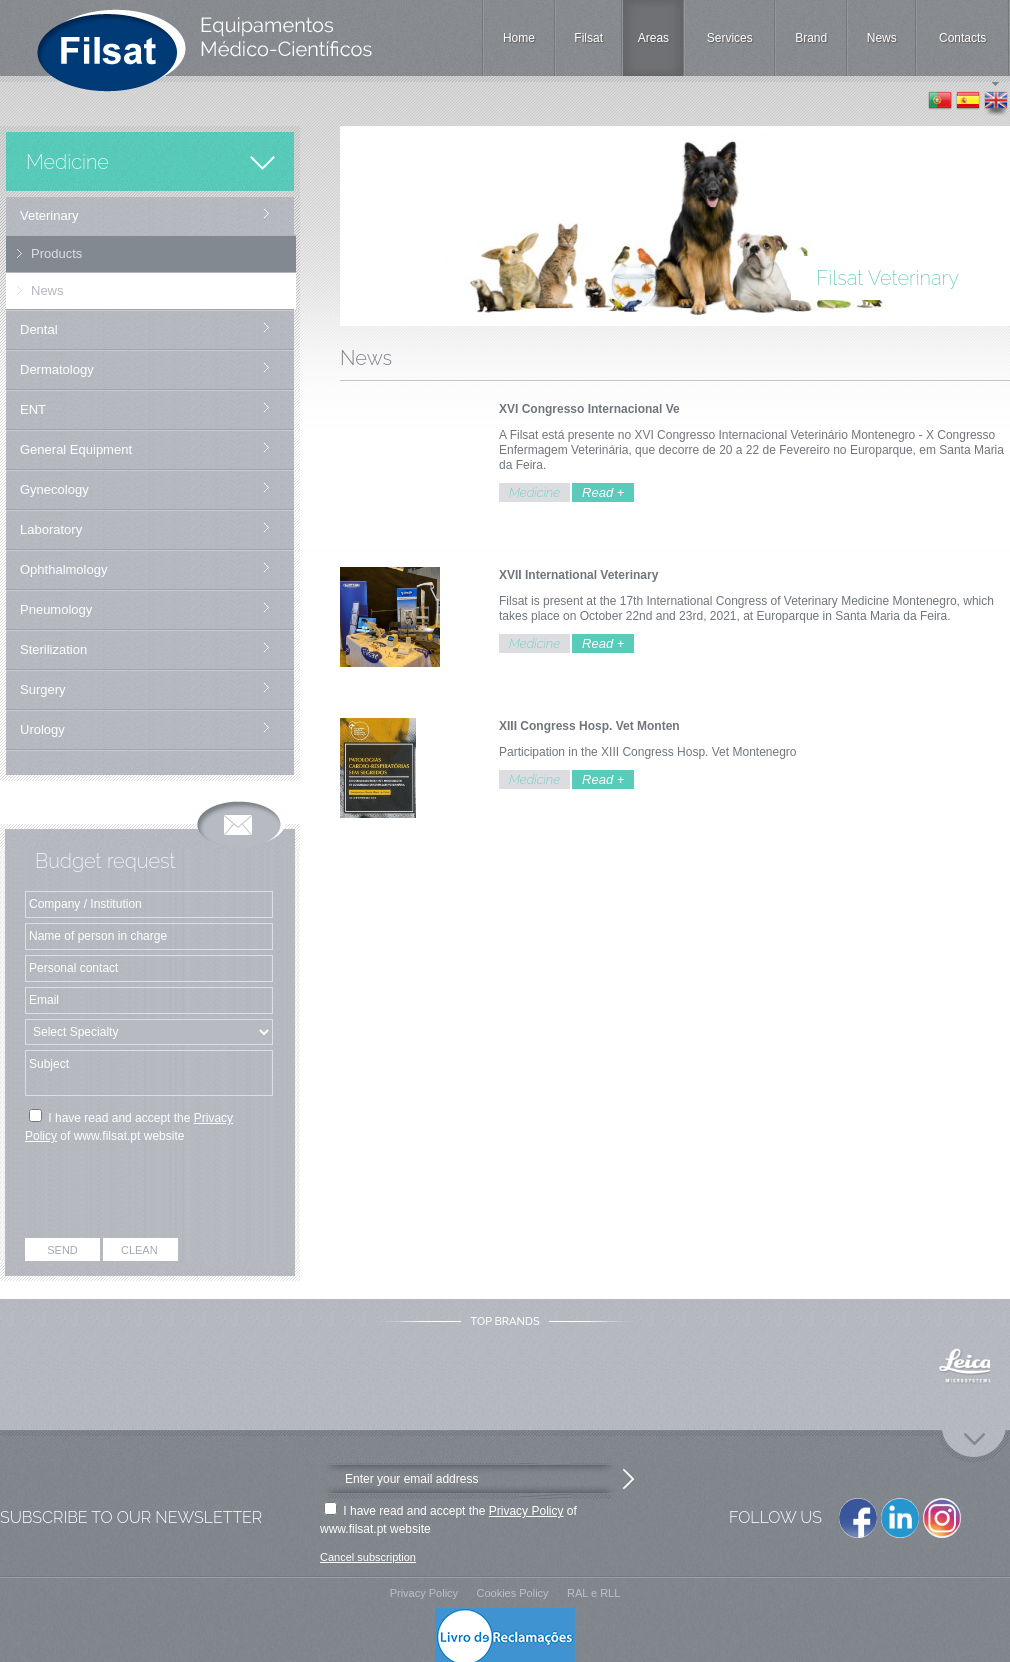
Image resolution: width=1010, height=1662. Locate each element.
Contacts (962, 38)
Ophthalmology (63, 569)
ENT (33, 409)
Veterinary (49, 215)
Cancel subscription (368, 1557)
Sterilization (53, 649)
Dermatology (57, 369)
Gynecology (54, 489)
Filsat (588, 38)
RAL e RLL (593, 1593)
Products (56, 253)
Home (519, 38)
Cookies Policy (512, 1593)
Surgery (43, 689)
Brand (811, 38)
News (882, 38)
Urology (42, 729)
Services (730, 38)
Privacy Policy (526, 1511)
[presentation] (150, 1194)
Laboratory (51, 529)
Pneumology (56, 609)
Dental (39, 329)
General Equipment (76, 449)
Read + (603, 492)
